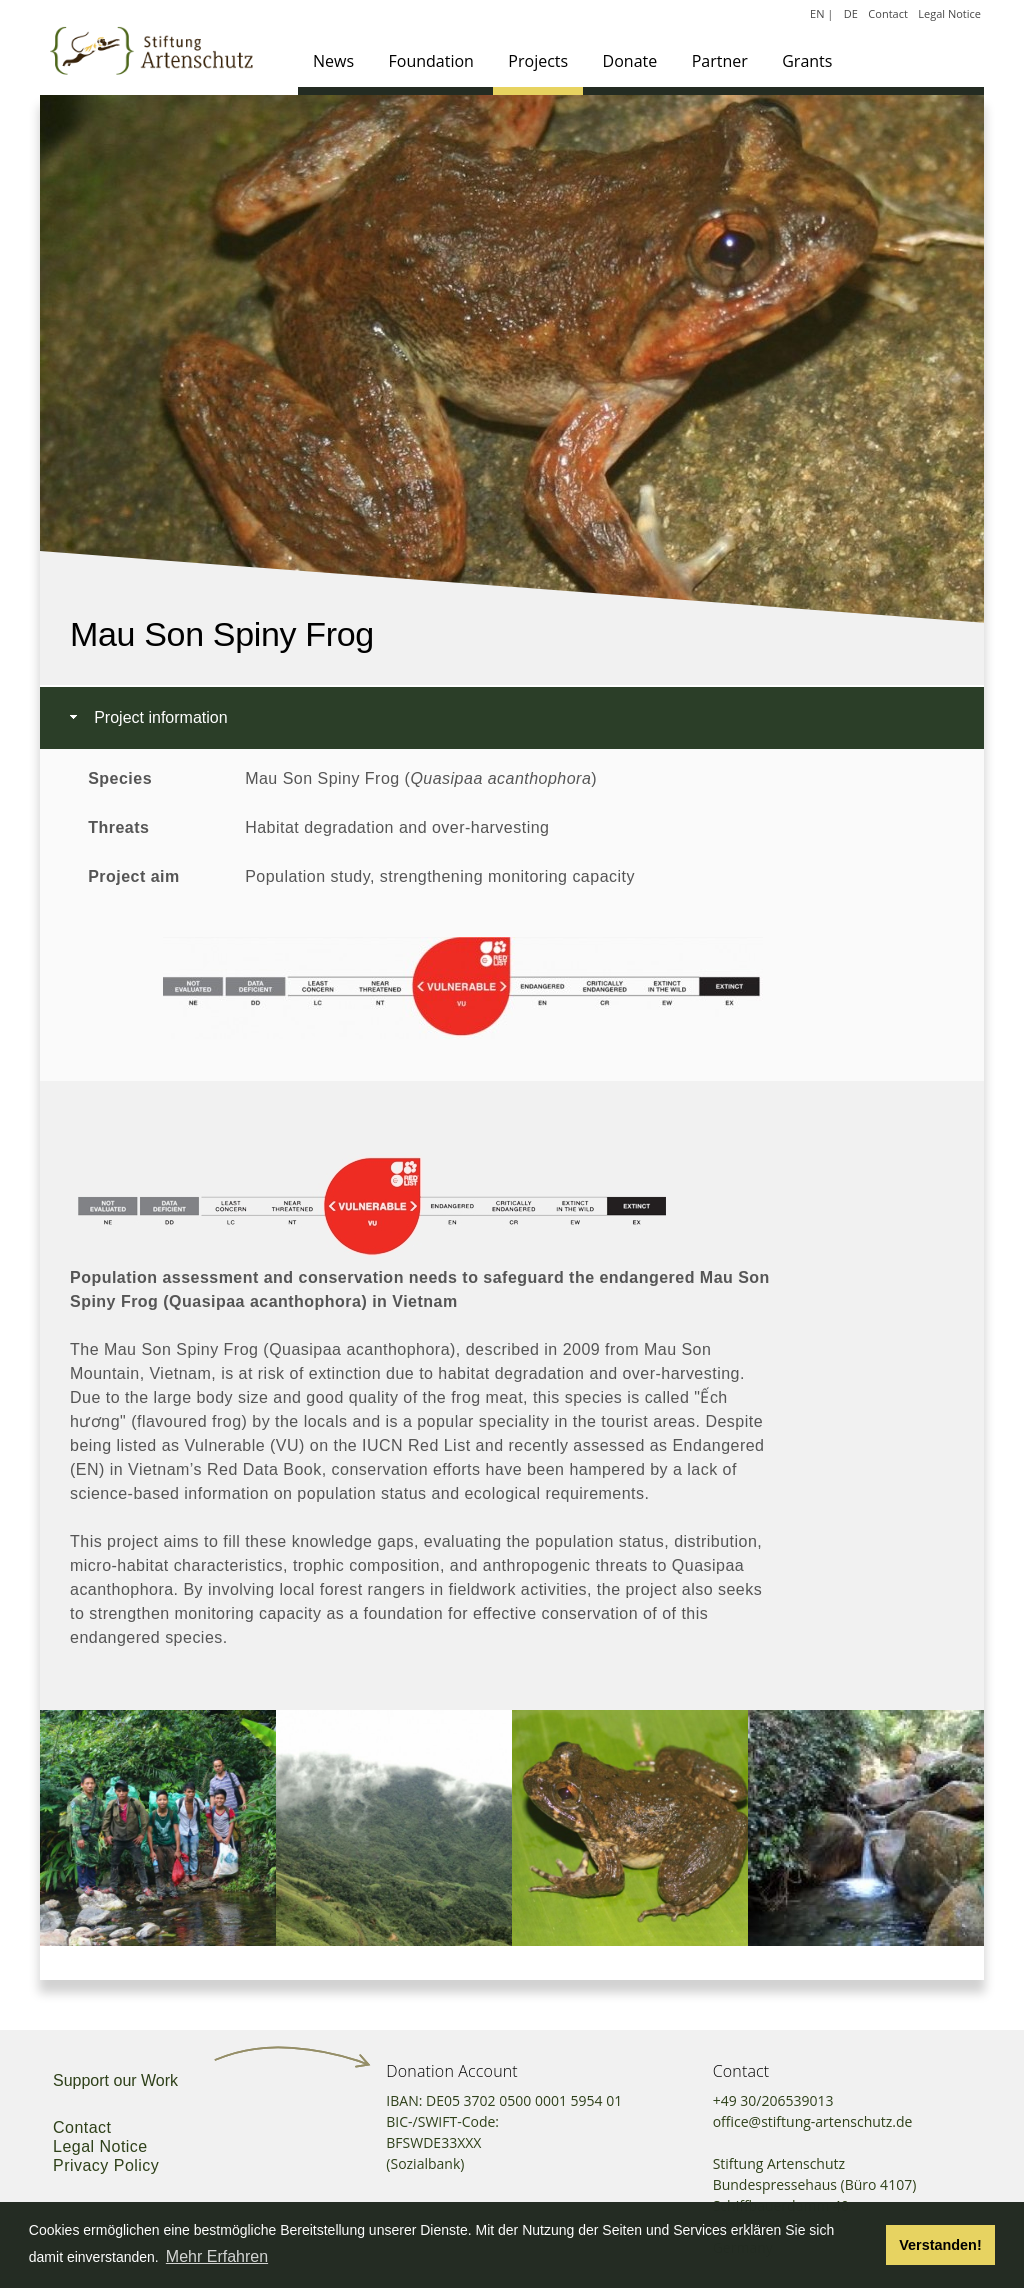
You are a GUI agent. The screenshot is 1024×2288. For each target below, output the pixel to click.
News (333, 61)
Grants (807, 61)
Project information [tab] (146, 717)
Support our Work (115, 2080)
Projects (538, 61)
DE (851, 13)
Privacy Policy (106, 2165)
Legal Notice (949, 13)
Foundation (431, 61)
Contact (888, 13)
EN (817, 13)
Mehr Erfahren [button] (217, 2256)
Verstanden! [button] (940, 2245)
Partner (720, 61)
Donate (630, 61)
